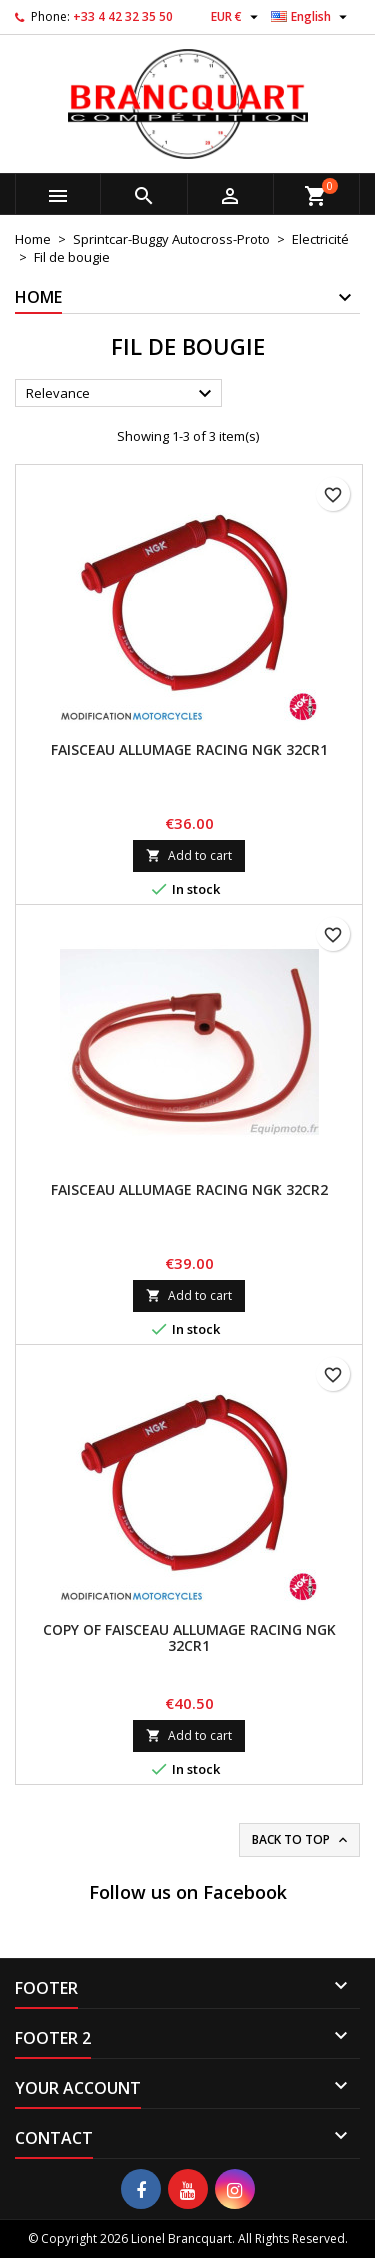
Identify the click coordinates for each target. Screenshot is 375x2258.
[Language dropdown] (311, 17)
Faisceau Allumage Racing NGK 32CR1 (189, 749)
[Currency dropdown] (237, 17)
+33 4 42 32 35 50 (123, 16)
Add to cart (189, 855)
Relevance (121, 394)
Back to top (301, 1840)
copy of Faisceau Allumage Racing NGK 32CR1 (189, 1637)
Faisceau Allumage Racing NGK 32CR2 (189, 1189)
